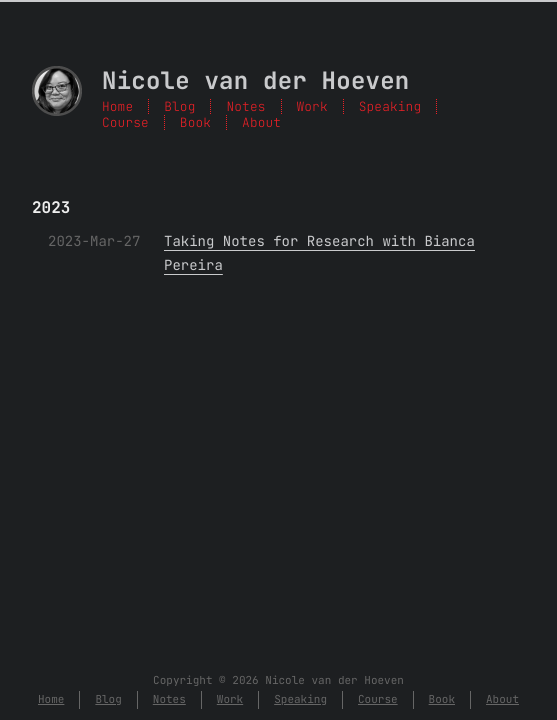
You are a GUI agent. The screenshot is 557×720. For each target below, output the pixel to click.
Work (312, 106)
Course (125, 122)
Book (195, 122)
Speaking (390, 106)
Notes (245, 106)
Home (117, 106)
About (261, 122)
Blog (179, 106)
